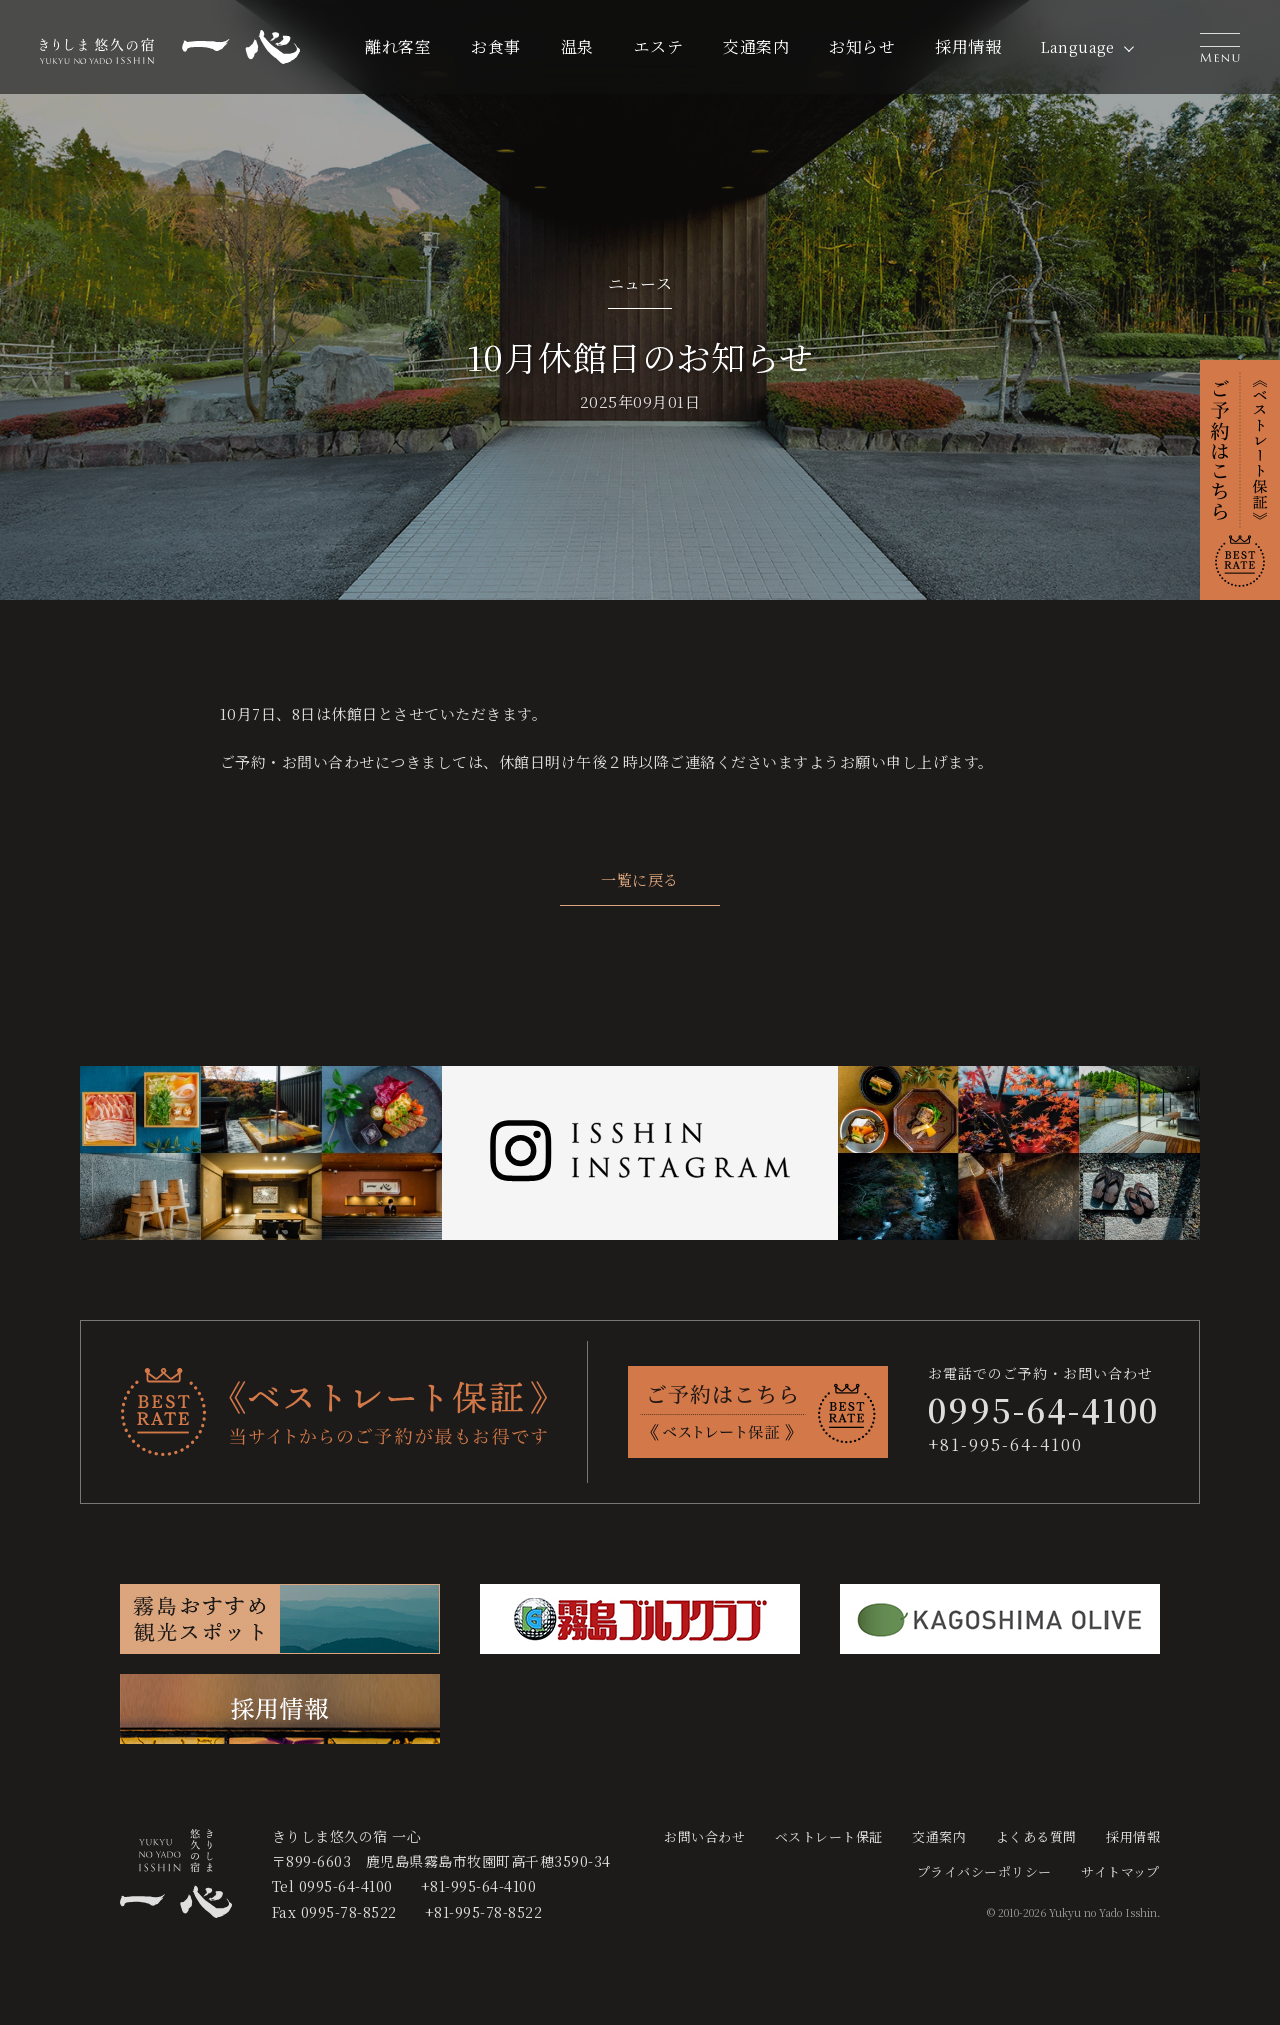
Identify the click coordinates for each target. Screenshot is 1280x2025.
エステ (659, 46)
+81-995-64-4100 (1005, 1444)
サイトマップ (1120, 1871)
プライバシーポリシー (984, 1871)
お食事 (496, 46)
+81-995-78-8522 (483, 1912)
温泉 (577, 46)
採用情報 (968, 46)
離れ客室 (398, 46)
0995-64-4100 (346, 1886)
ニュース (640, 283)
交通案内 (756, 46)
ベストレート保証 (829, 1836)
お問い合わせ (704, 1836)
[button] (1220, 47)
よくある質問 (1036, 1836)
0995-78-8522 (349, 1912)
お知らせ (862, 46)
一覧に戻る (639, 879)
